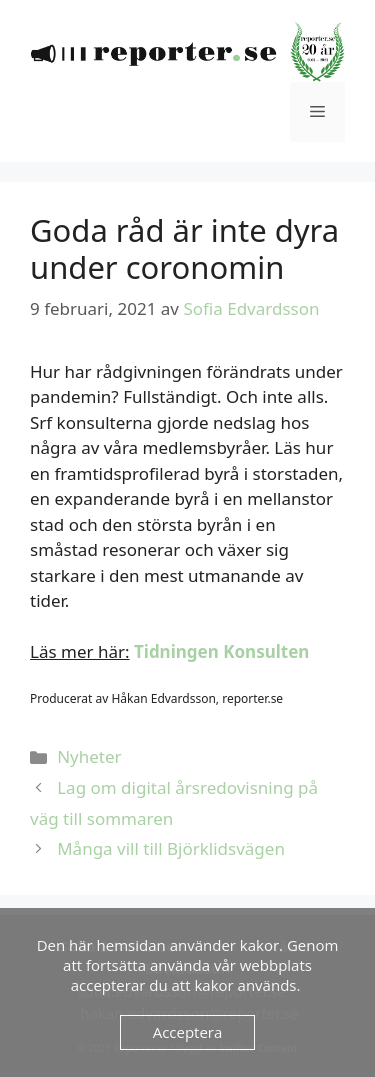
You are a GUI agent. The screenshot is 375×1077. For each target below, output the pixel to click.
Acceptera (188, 1032)
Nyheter (89, 756)
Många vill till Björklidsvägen (171, 848)
